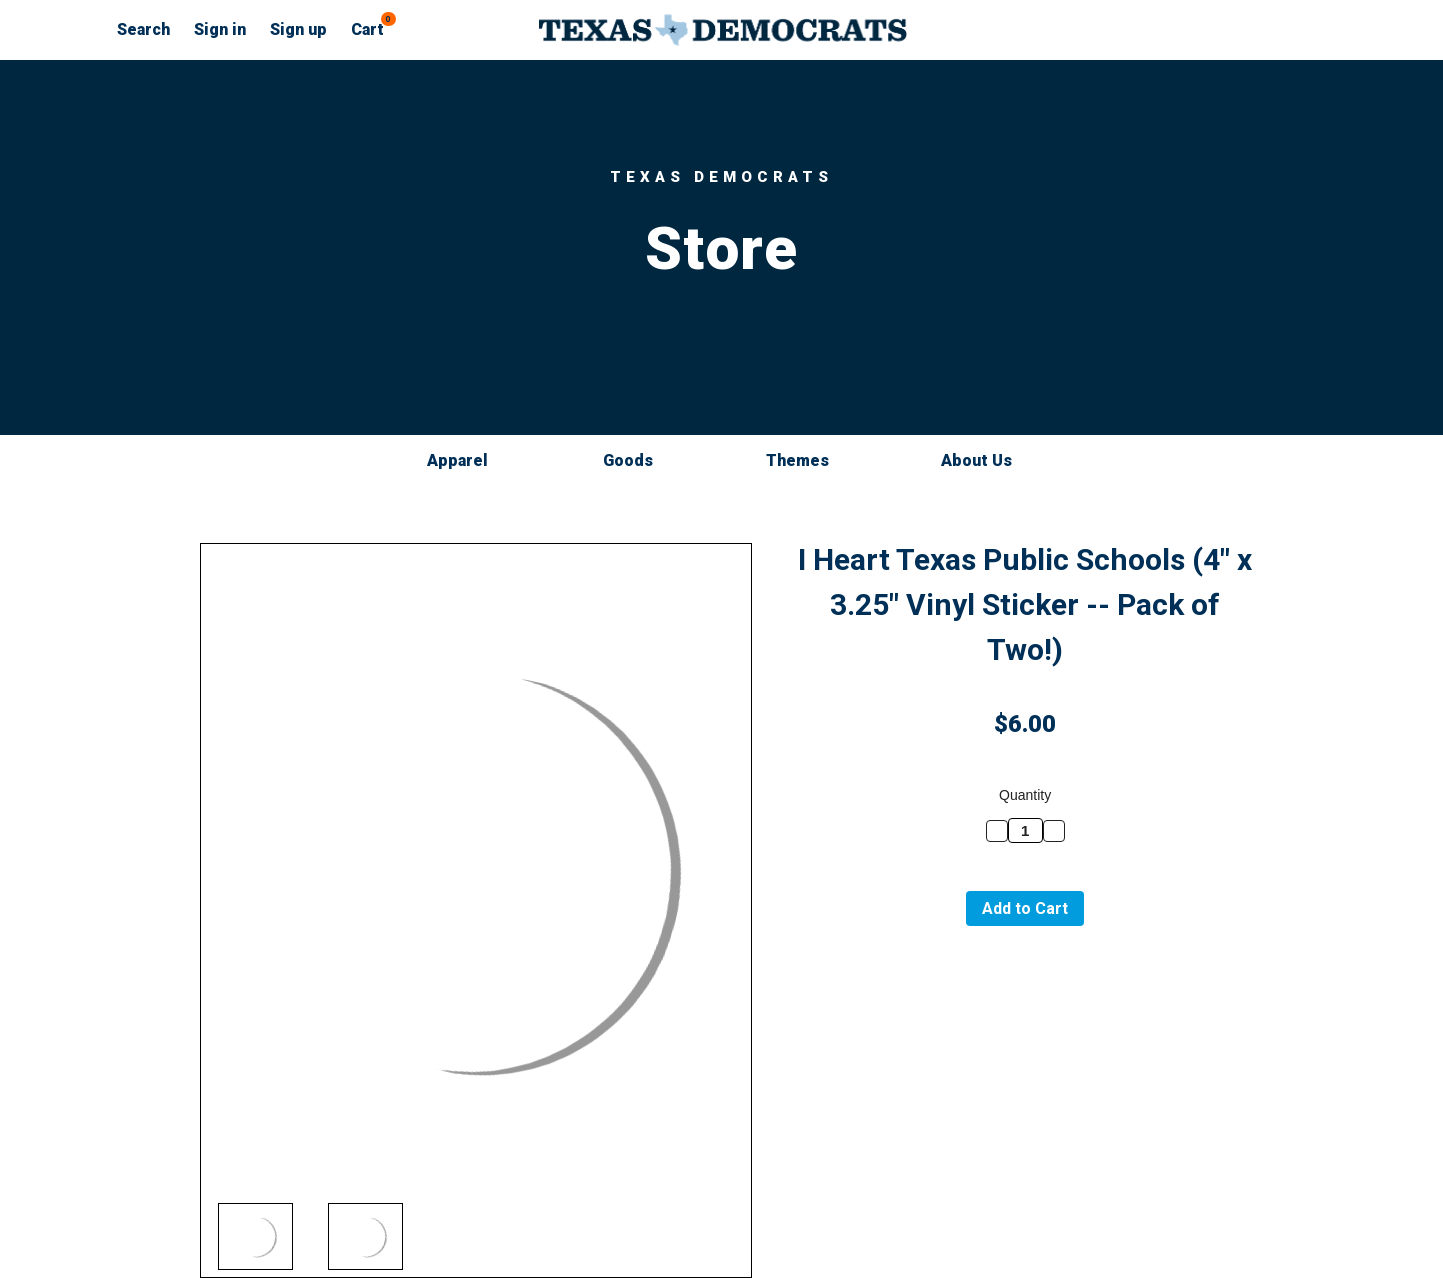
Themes (806, 460)
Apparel (466, 460)
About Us (976, 460)
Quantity (1025, 795)
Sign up (298, 29)
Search (143, 29)
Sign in (220, 29)
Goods (637, 460)
